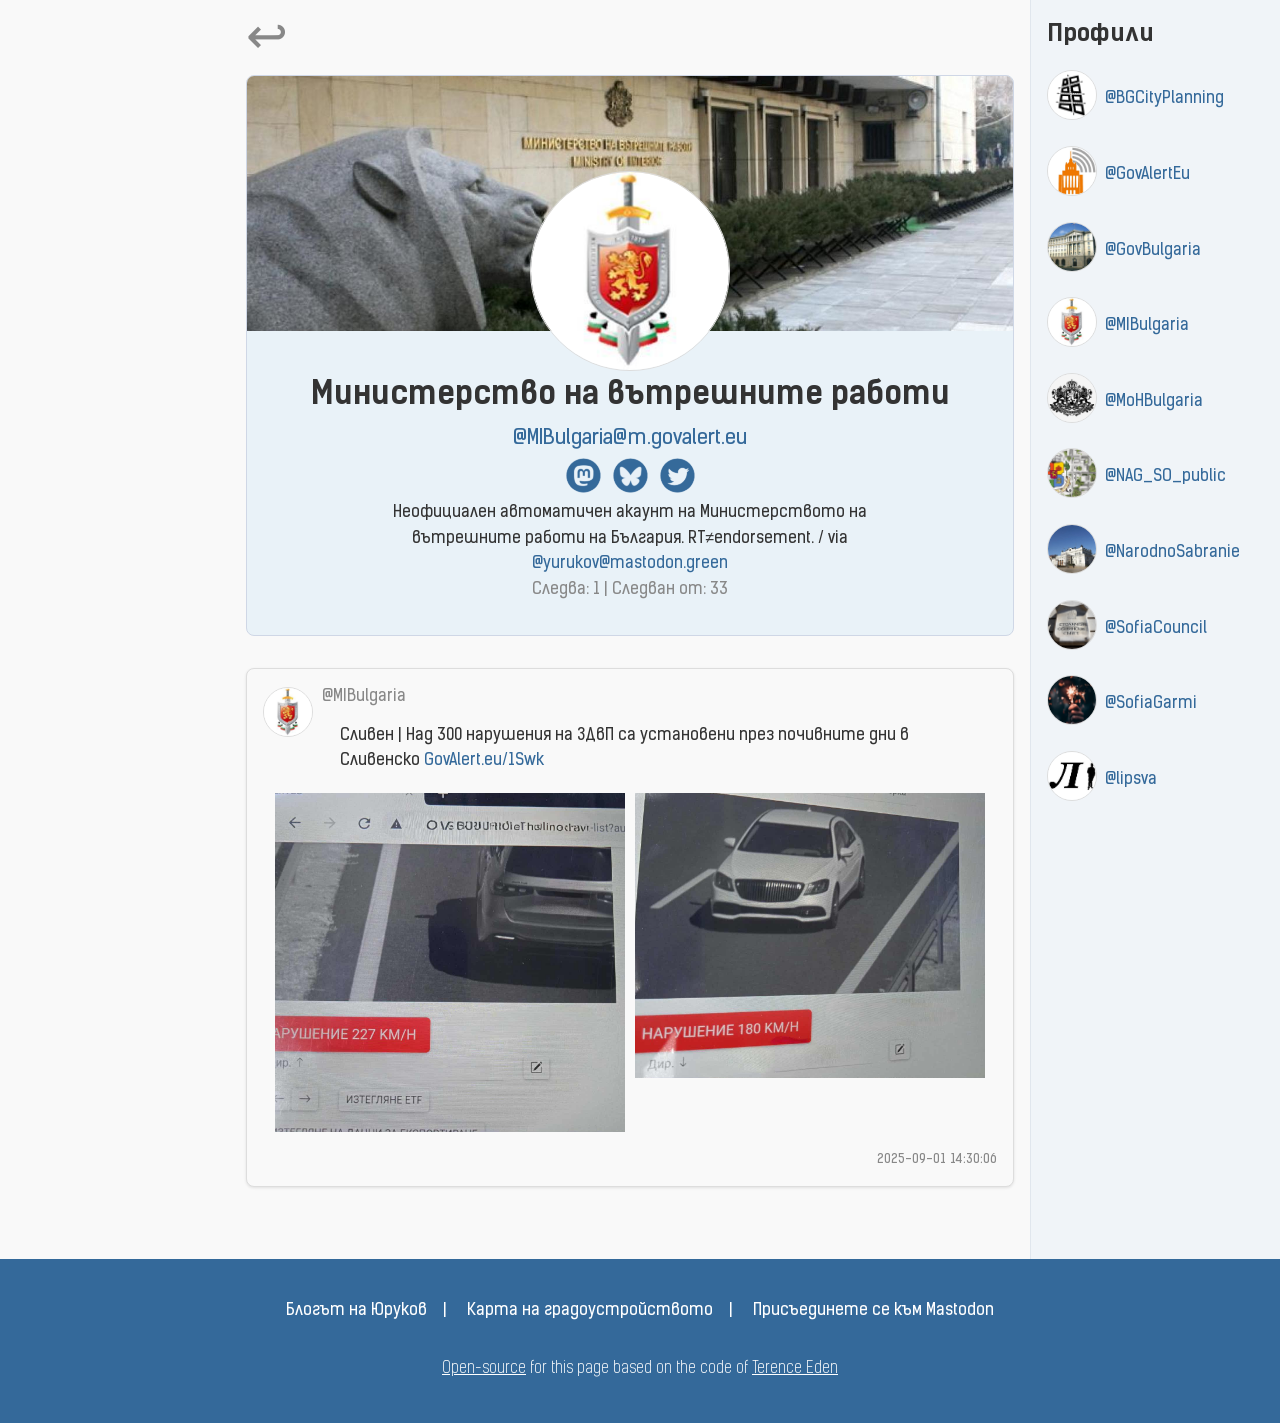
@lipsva (1131, 780)
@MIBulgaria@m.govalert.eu (630, 438)
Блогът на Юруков (356, 1311)
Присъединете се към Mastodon (873, 1311)
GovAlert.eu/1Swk (484, 761)
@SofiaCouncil (1156, 629)
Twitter (677, 475)
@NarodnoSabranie (1172, 553)
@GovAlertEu (1147, 175)
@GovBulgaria (1153, 251)
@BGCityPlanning (1164, 99)
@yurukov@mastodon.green (630, 564)
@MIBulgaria (1147, 326)
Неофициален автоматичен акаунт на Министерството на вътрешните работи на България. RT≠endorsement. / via (630, 538)
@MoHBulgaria (1154, 402)
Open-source (484, 1369)
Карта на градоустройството (590, 1311)
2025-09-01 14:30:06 (937, 1159)
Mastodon (583, 475)
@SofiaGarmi (1151, 704)
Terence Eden (795, 1369)
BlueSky (630, 475)
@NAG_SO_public (1165, 477)
